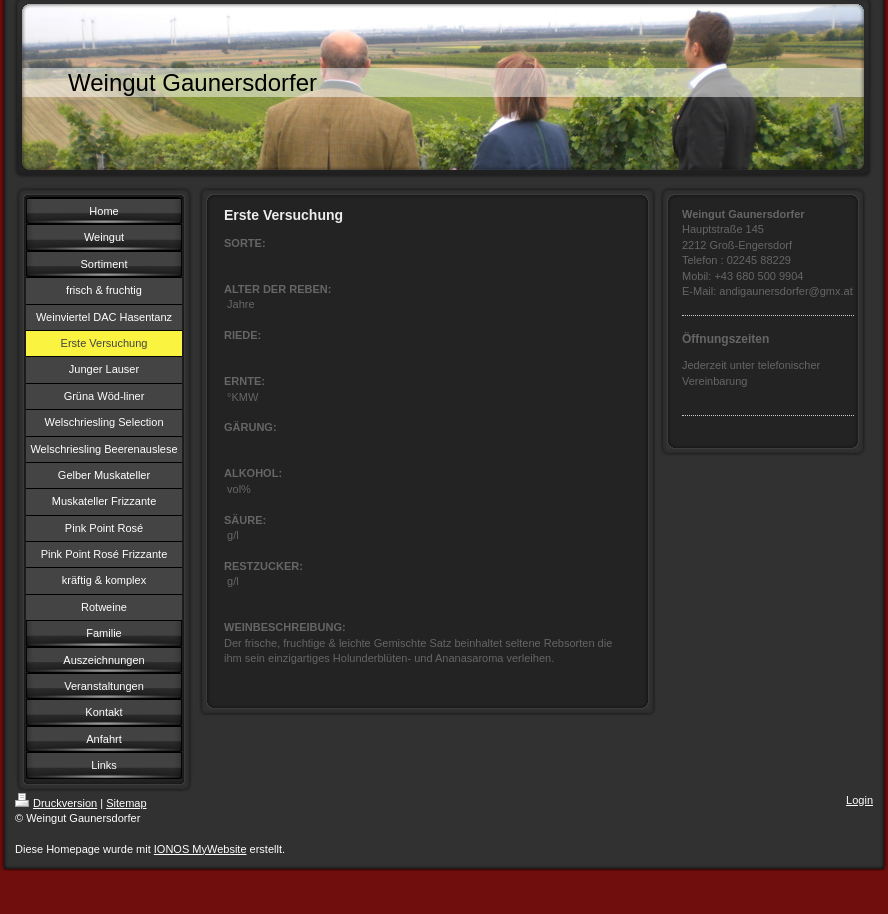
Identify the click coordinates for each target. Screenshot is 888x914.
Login (859, 800)
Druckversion (56, 803)
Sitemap (126, 803)
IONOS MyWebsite (200, 849)
